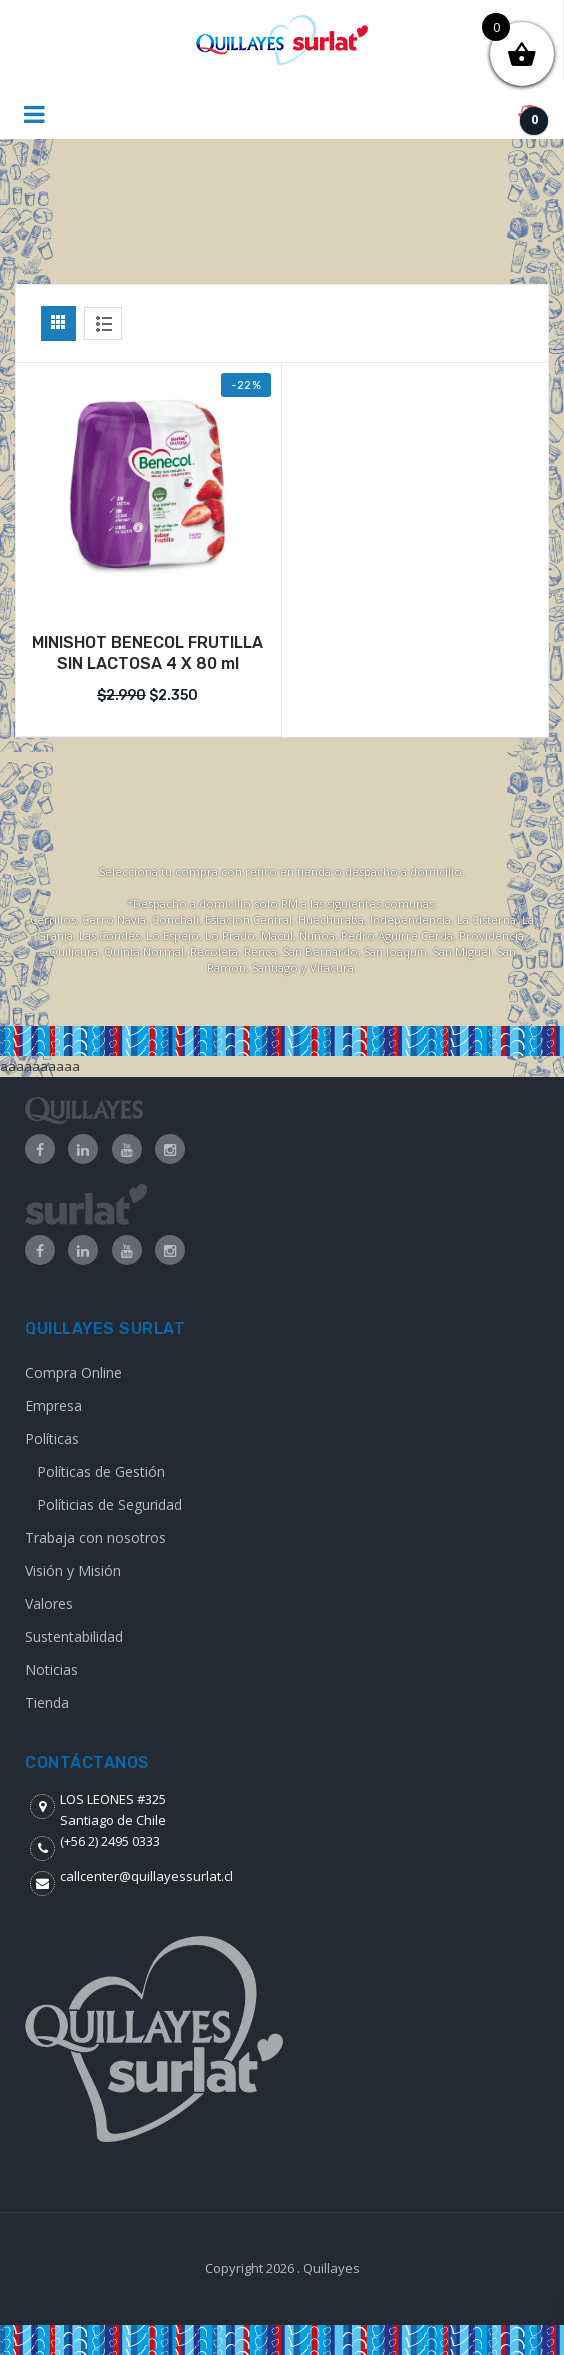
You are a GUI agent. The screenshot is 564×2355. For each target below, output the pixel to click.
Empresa (53, 1405)
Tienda (47, 1702)
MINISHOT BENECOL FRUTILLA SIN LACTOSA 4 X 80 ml (147, 653)
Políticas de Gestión (101, 1471)
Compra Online (73, 1372)
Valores (49, 1603)
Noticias (51, 1669)
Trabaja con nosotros (95, 1537)
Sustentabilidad (74, 1636)
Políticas (52, 1438)
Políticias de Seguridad (109, 1504)
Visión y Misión (73, 1570)
